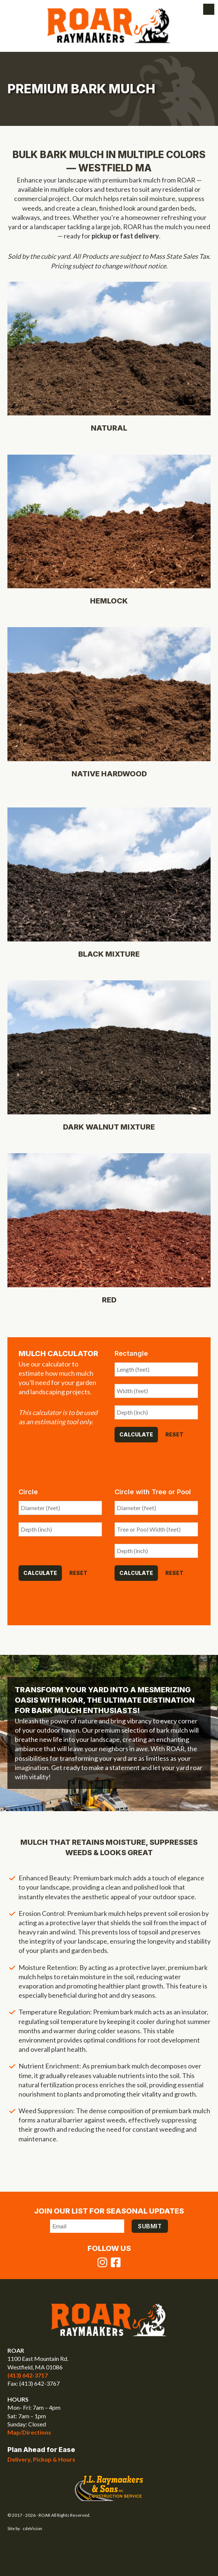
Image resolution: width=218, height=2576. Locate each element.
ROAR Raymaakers (109, 26)
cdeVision (32, 2528)
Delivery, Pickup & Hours (41, 2459)
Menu (208, 9)
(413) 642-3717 (27, 2375)
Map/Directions (29, 2432)
